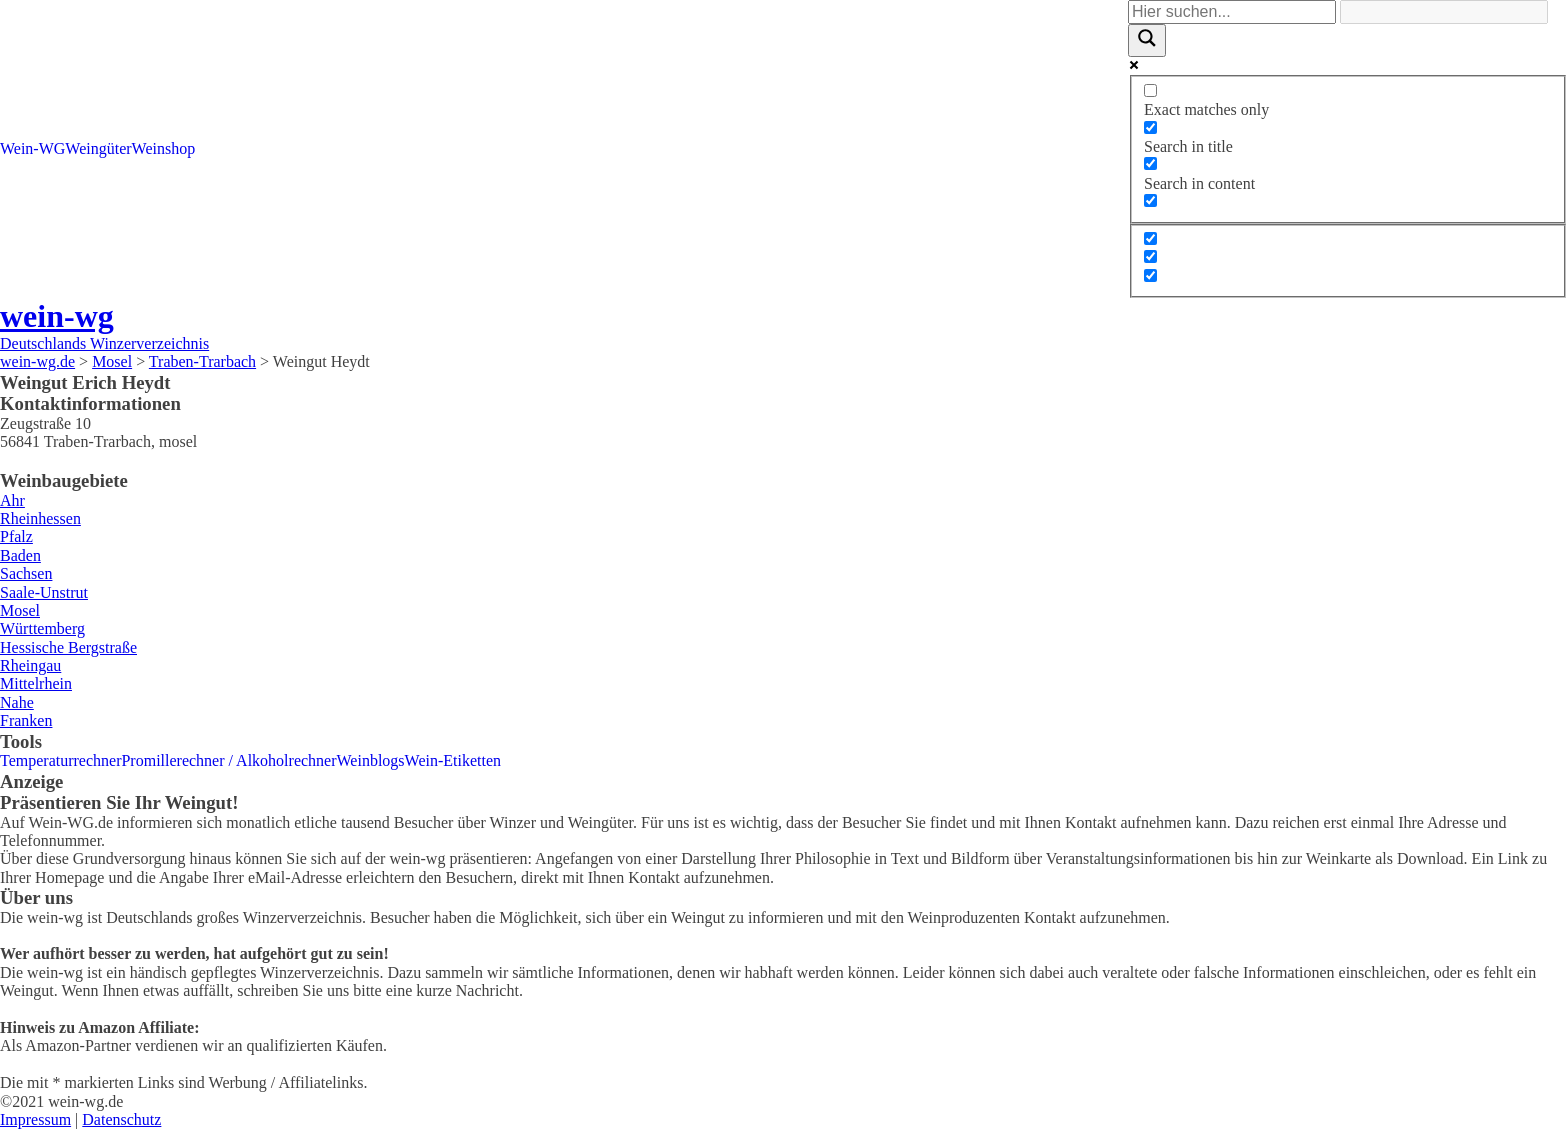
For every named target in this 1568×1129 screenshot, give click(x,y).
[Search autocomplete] (1444, 12)
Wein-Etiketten (453, 760)
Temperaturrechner (60, 760)
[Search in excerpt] (1150, 200)
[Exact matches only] (1150, 90)
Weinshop (164, 148)
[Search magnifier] (1147, 40)
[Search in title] (1150, 127)
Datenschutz (121, 1119)
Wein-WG (32, 148)
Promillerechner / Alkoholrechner (228, 760)
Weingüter (98, 148)
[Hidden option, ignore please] (1150, 238)
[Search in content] (1150, 163)
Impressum (35, 1119)
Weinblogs (371, 760)
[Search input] (1232, 12)
